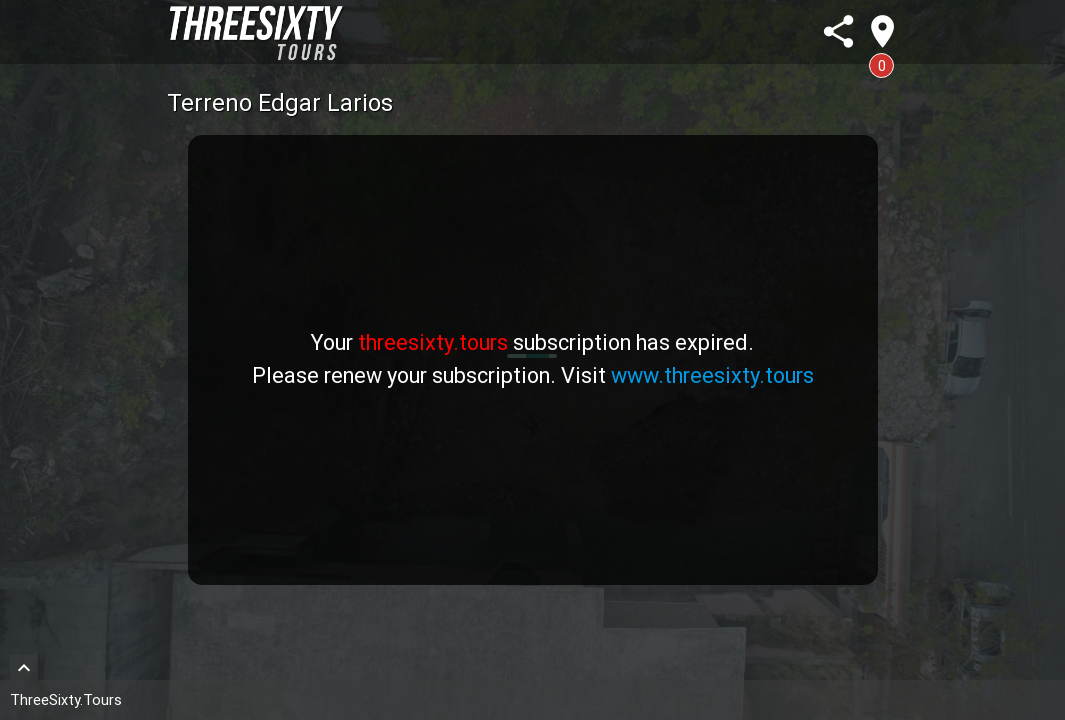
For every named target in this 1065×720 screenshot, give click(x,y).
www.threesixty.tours (712, 375)
